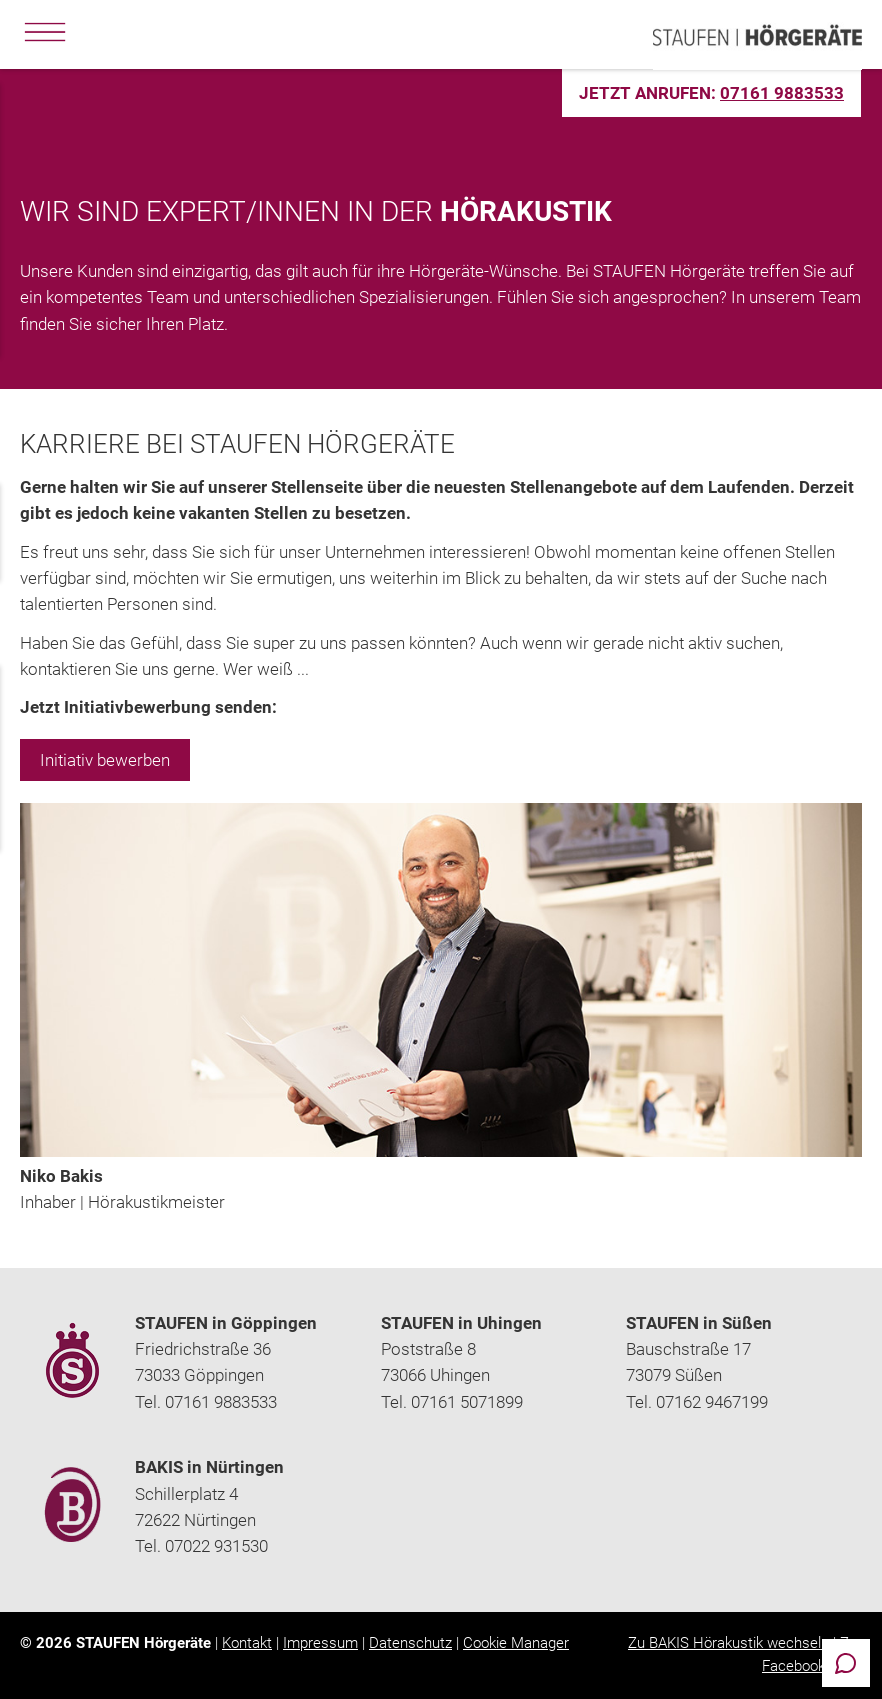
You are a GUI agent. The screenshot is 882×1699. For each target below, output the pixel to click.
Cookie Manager (516, 1643)
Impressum (320, 1643)
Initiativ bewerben (105, 760)
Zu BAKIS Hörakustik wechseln (728, 1643)
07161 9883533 (782, 93)
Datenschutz (410, 1643)
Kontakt (247, 1643)
